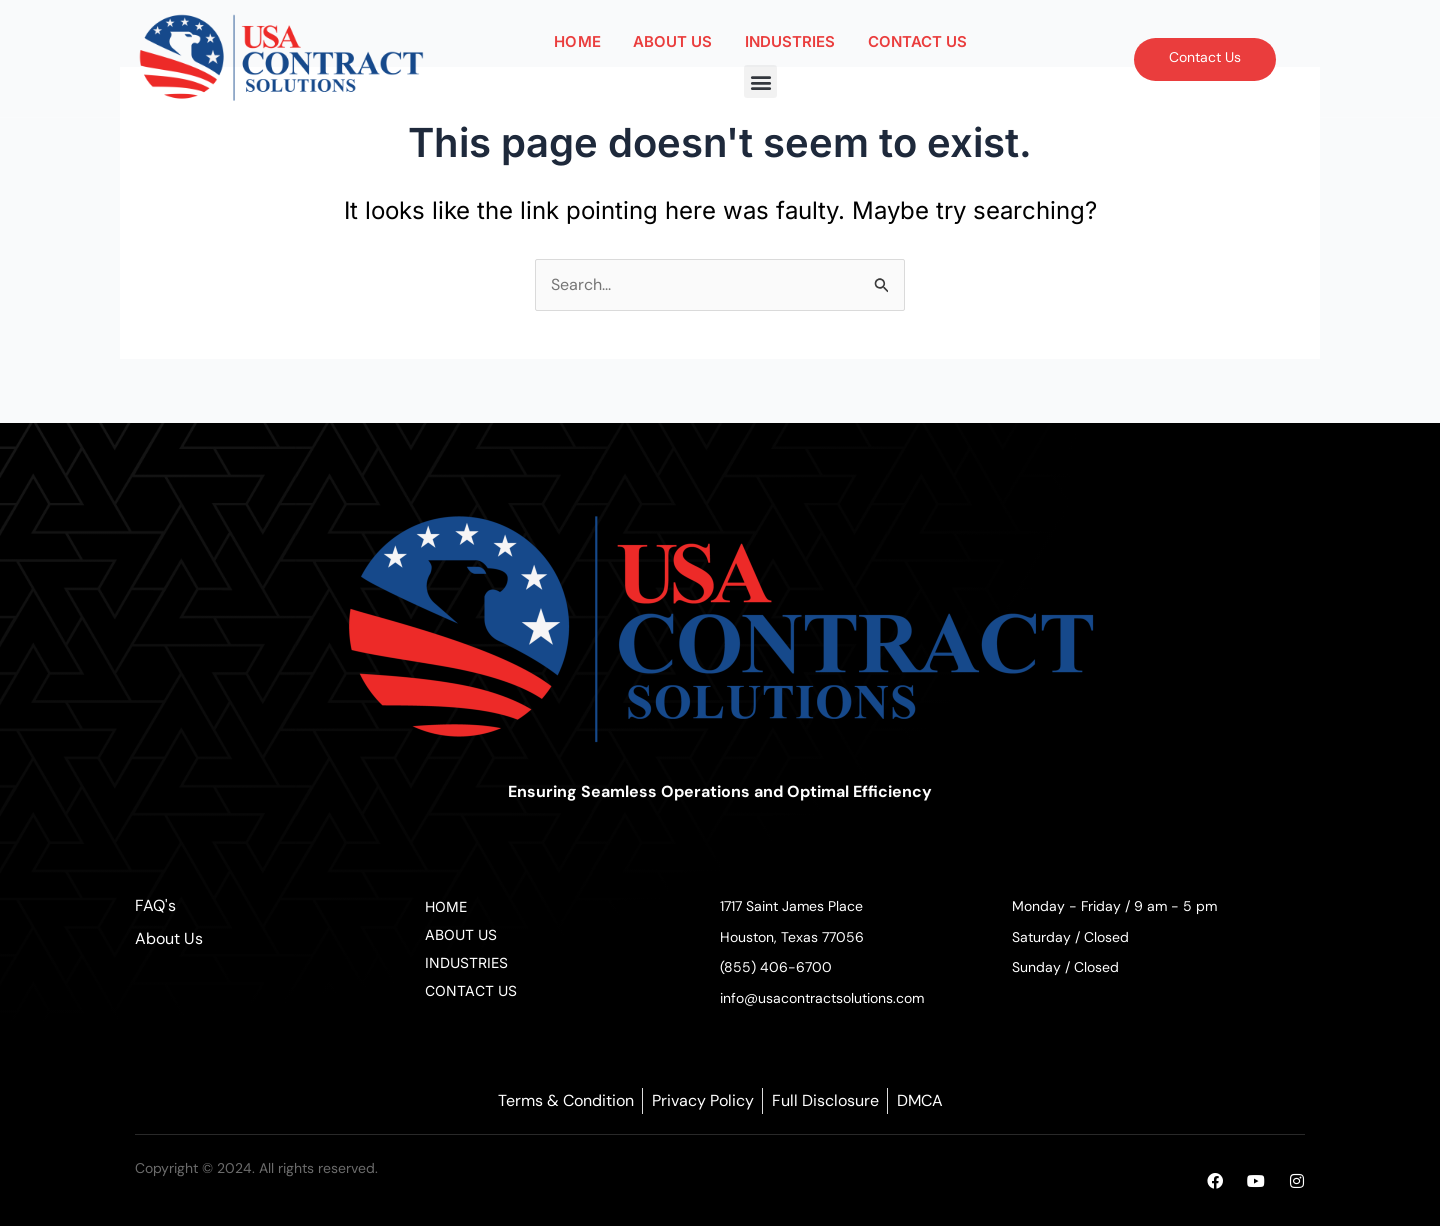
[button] (760, 81)
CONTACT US (918, 41)
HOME (577, 41)
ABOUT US (673, 41)
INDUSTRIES (790, 41)
